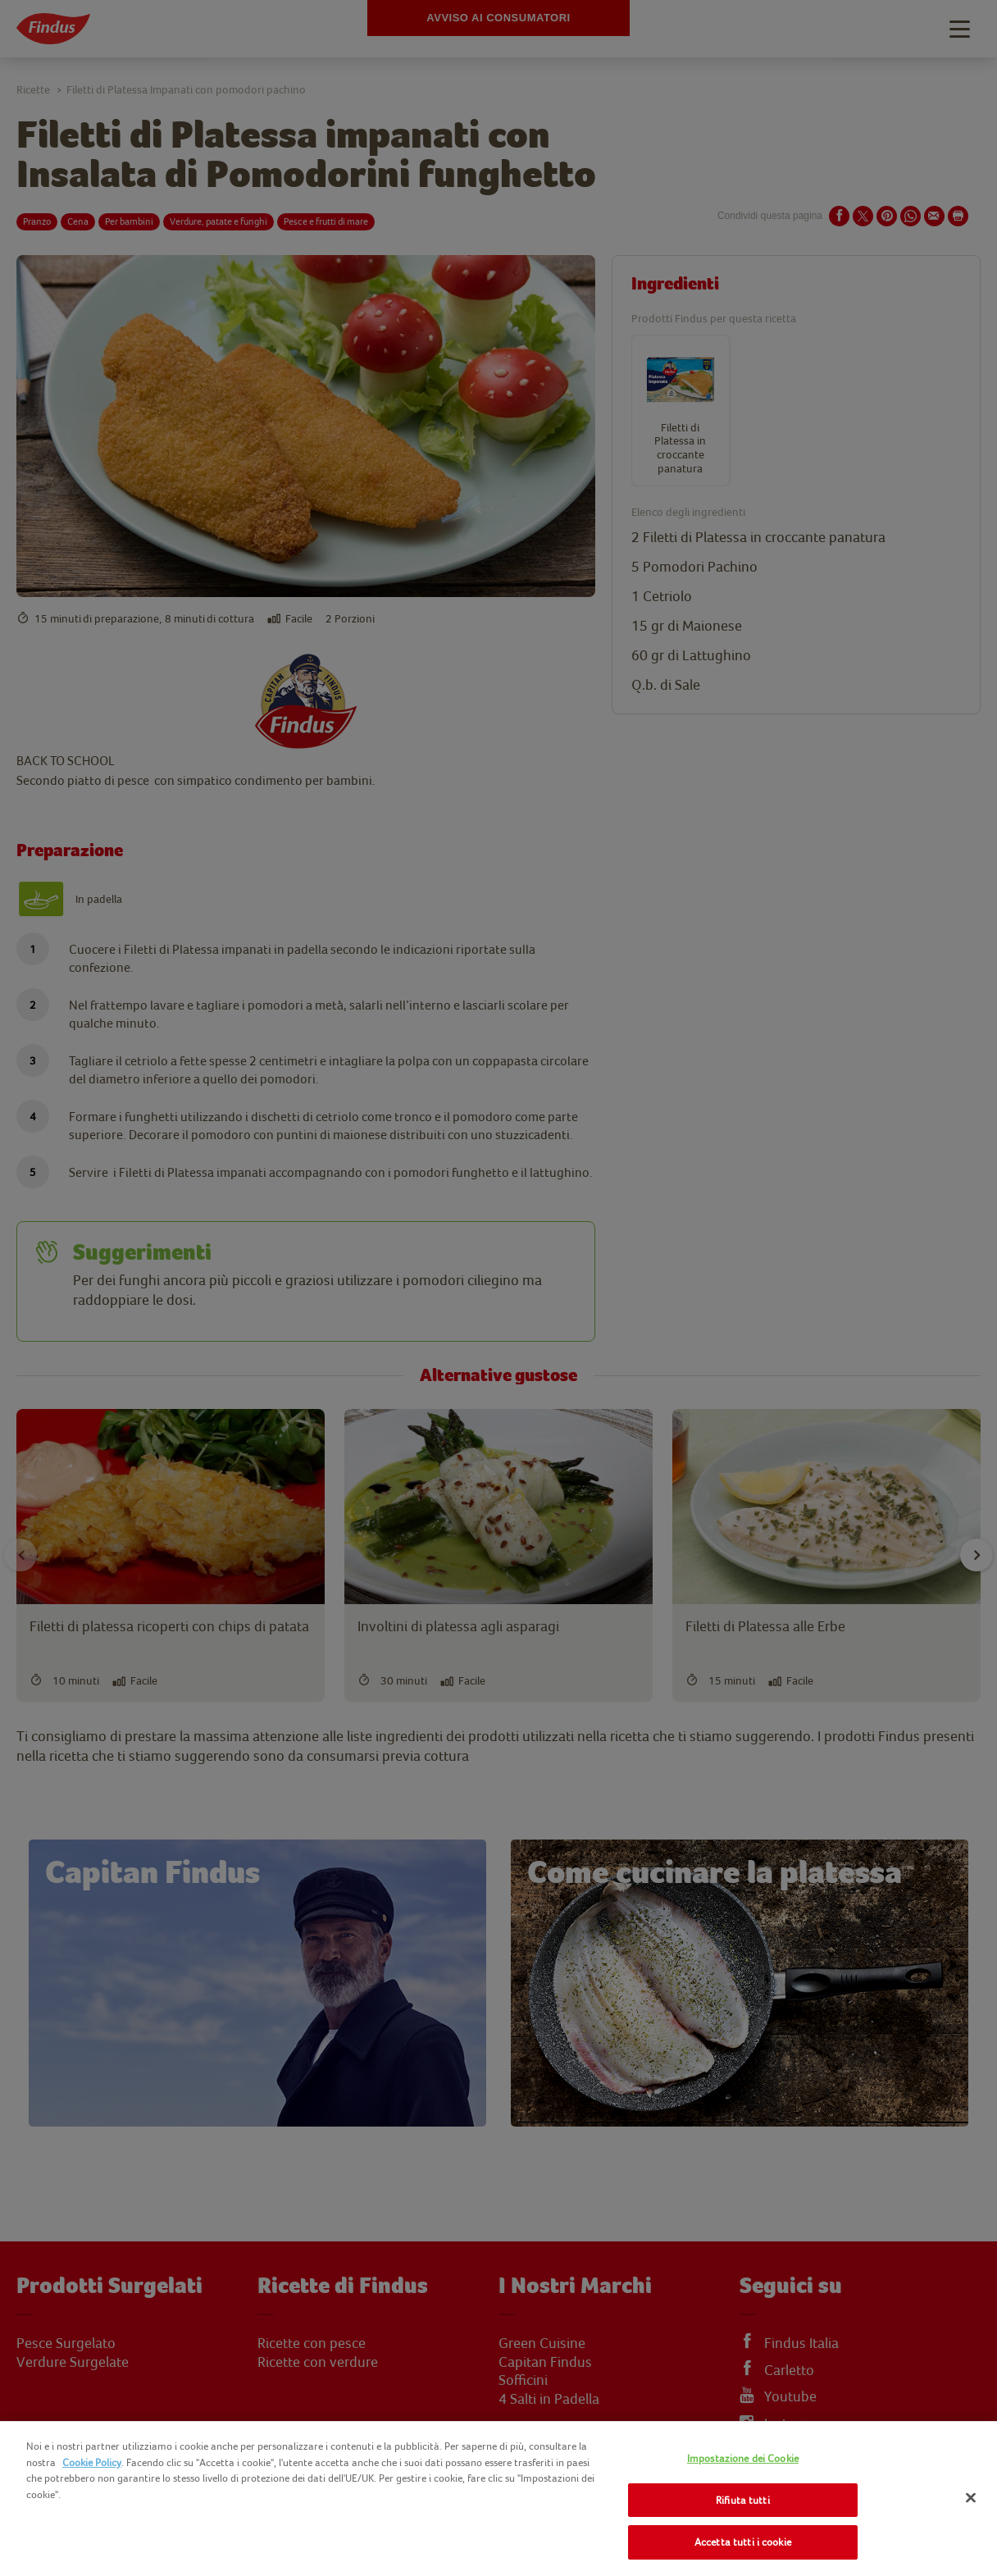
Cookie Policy (91, 2462)
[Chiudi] (971, 2498)
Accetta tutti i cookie (742, 2542)
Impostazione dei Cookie (743, 2458)
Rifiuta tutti (743, 2500)
